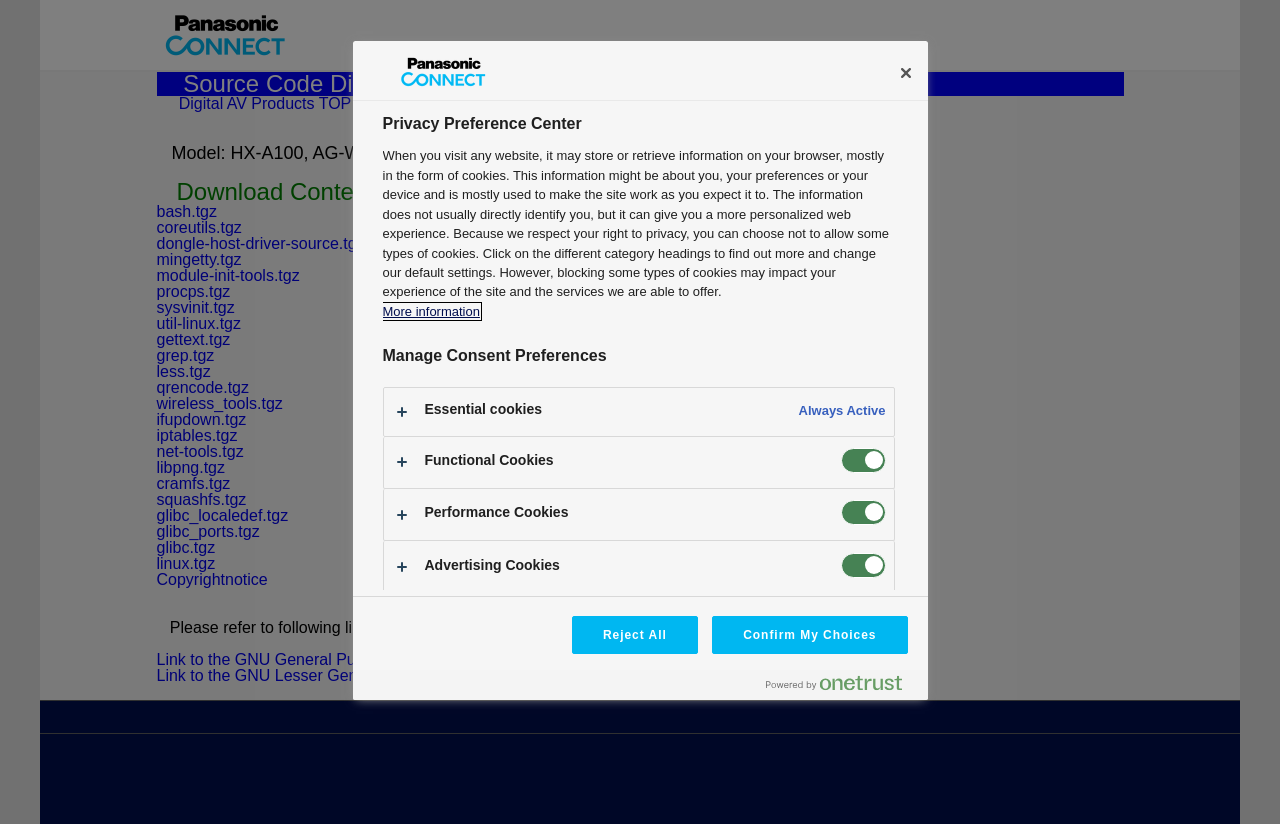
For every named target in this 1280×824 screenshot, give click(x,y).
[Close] (906, 73)
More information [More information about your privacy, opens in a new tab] (431, 311)
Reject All (635, 635)
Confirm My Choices (809, 635)
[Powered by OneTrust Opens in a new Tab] (842, 687)
